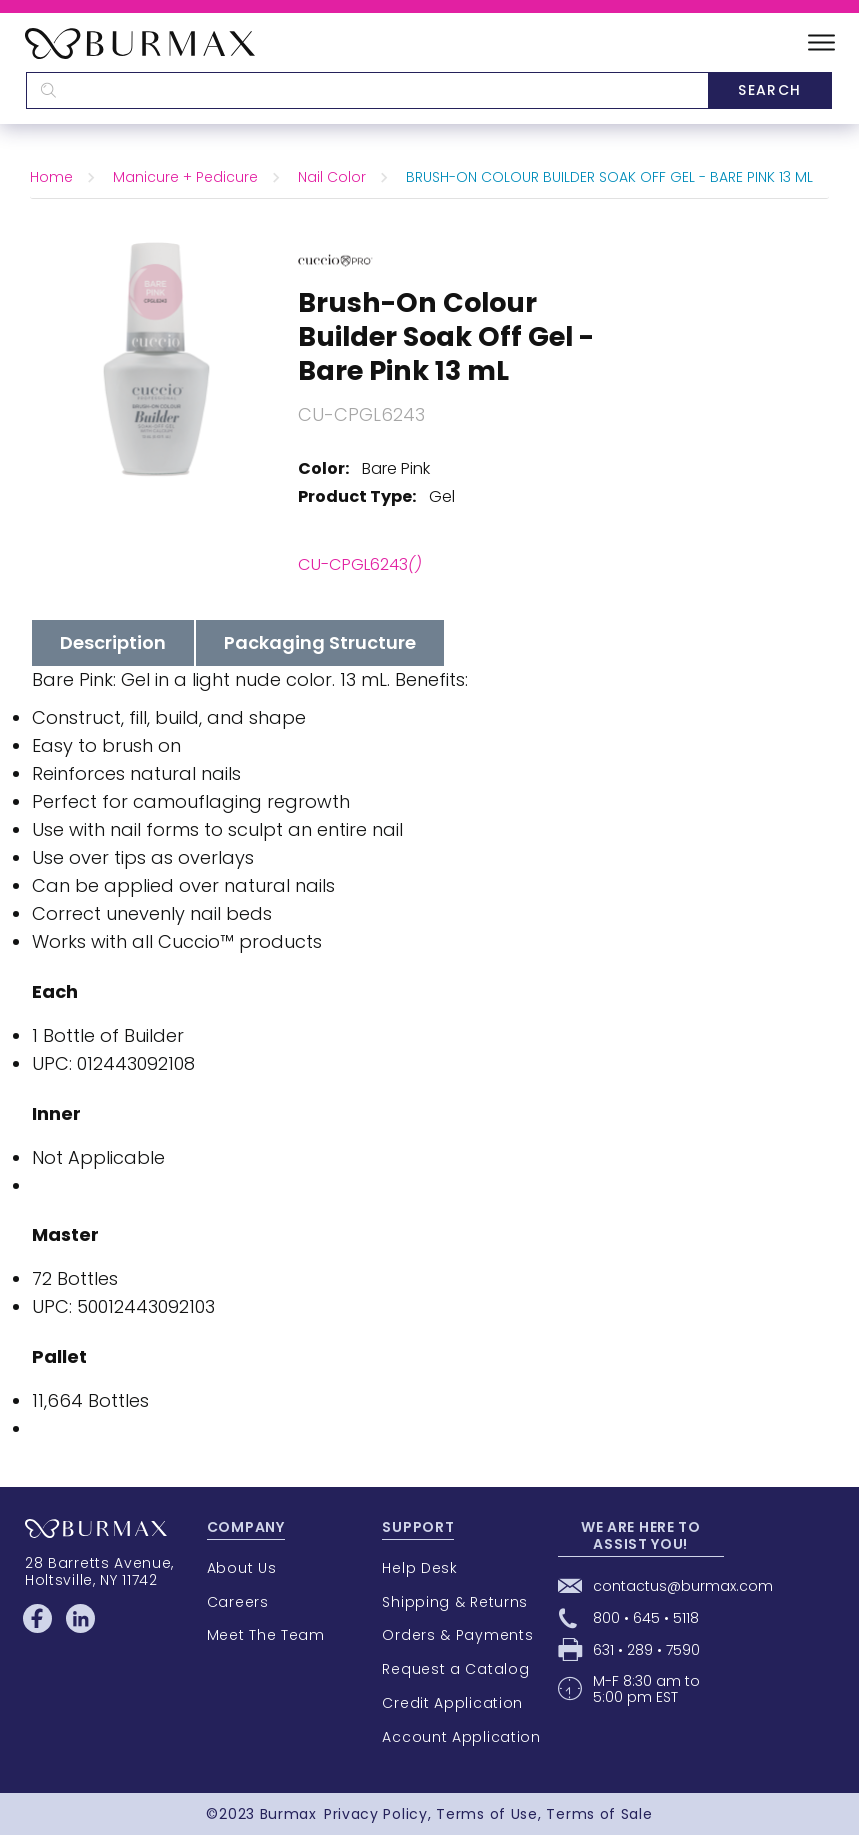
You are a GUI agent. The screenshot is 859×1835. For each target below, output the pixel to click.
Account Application (461, 1737)
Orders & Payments (457, 1635)
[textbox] (367, 90)
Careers (238, 1602)
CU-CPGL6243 (360, 564)
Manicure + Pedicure (185, 177)
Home (51, 177)
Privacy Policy (376, 1814)
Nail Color (332, 177)
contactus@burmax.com (683, 1586)
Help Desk (419, 1568)
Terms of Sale (599, 1814)
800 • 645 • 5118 (646, 1618)
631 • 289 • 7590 (646, 1650)
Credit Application (452, 1703)
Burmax (288, 1814)
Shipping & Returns (455, 1602)
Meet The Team (266, 1635)
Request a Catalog (455, 1669)
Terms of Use (486, 1814)
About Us (242, 1568)
